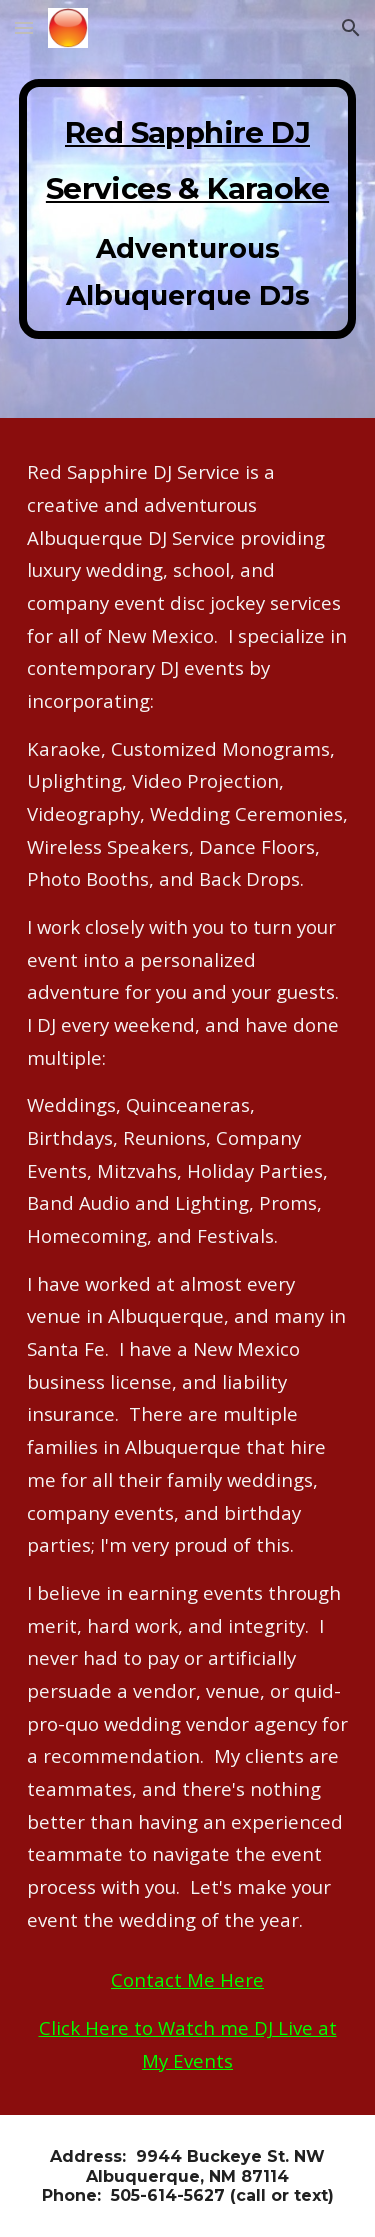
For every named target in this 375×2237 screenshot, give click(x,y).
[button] (24, 27)
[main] (188, 209)
